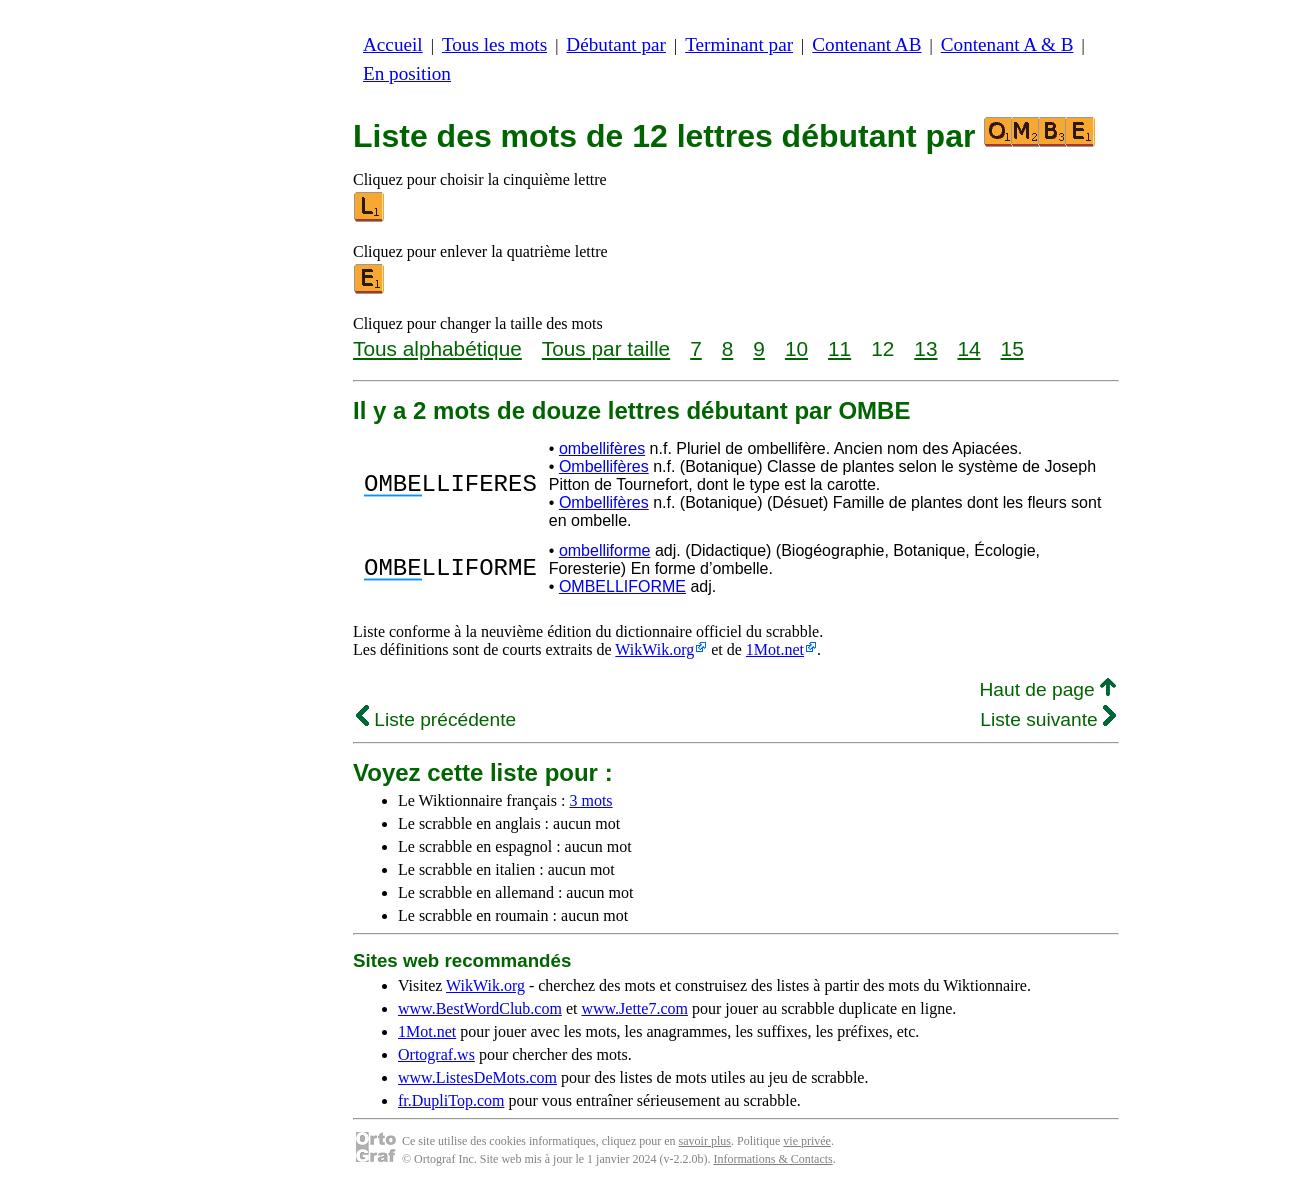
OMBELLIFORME (622, 586)
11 (839, 348)
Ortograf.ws (436, 1054)
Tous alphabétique (437, 348)
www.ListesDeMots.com (477, 1077)
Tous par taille (606, 348)
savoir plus (705, 1141)
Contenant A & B (1007, 44)
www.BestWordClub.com (480, 1008)
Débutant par (616, 44)
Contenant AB (866, 44)
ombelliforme (605, 550)
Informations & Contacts (772, 1159)
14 (968, 348)
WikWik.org (654, 649)
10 (796, 348)
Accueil (393, 44)
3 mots (590, 800)
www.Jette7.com (634, 1008)
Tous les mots (494, 44)
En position (407, 73)
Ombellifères (604, 466)
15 (1012, 348)
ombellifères (602, 448)
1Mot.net (775, 649)
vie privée (807, 1141)
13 (925, 348)
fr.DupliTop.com (451, 1100)
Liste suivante (1048, 719)
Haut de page (1047, 689)
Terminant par (739, 44)
